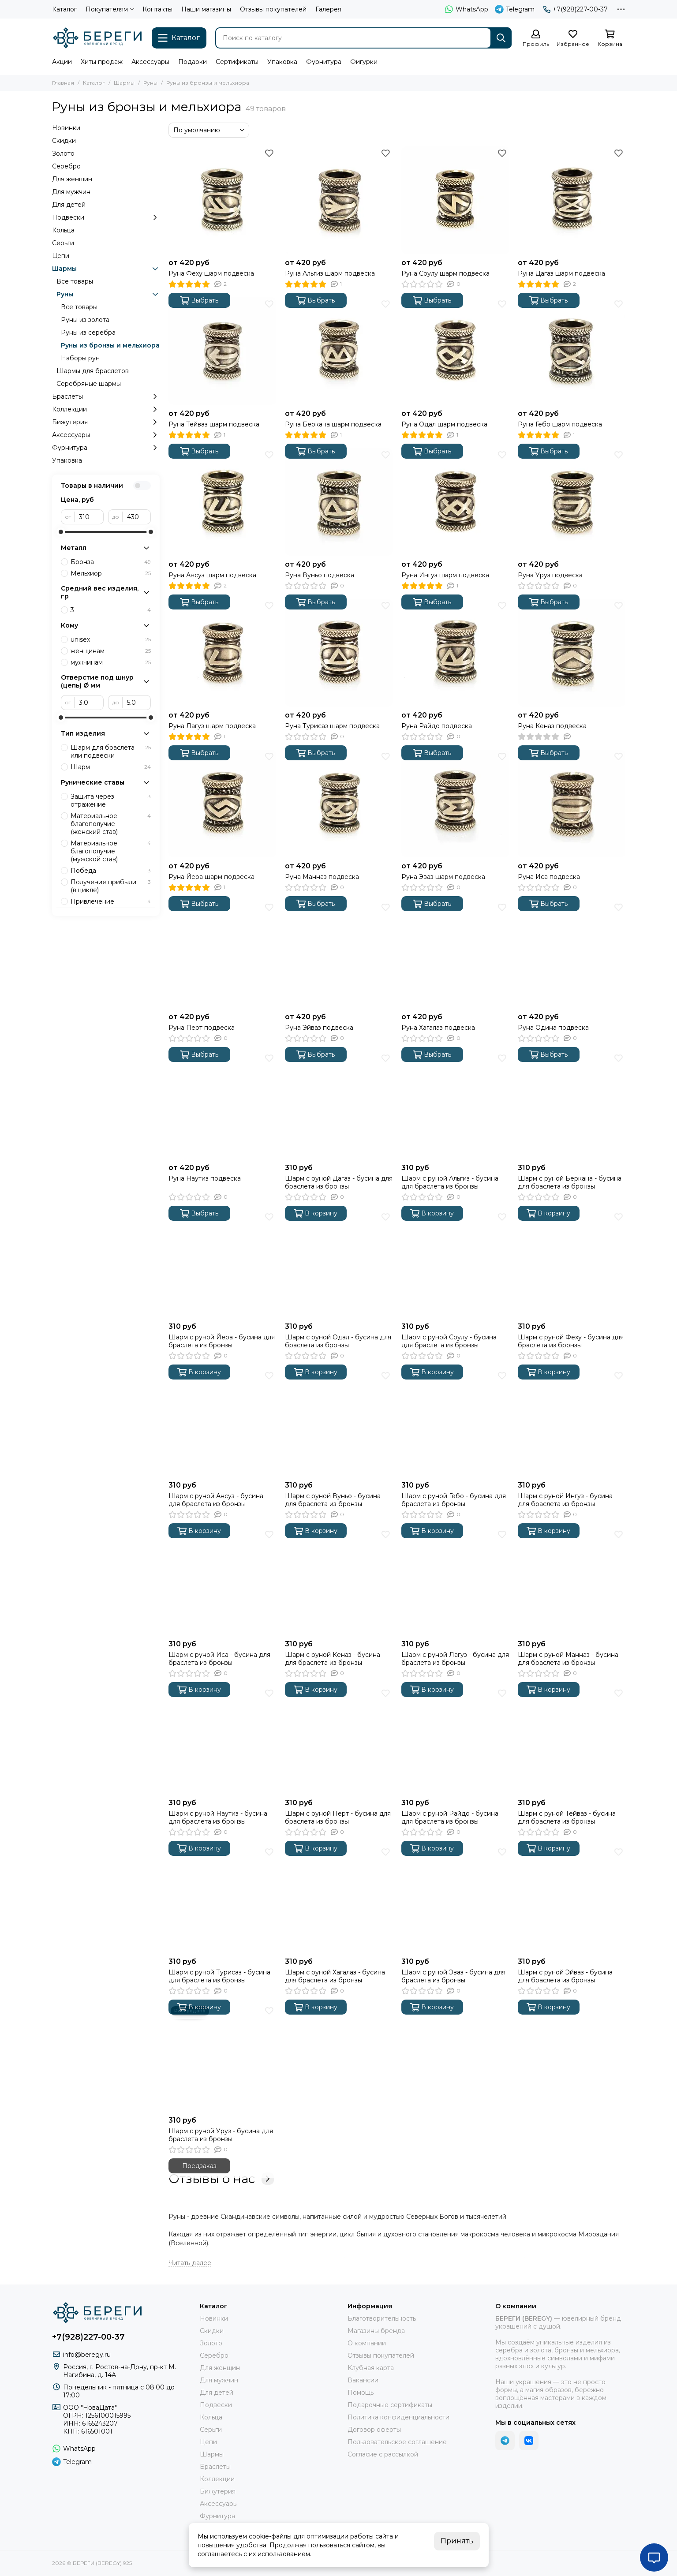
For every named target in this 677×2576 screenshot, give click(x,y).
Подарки (192, 62)
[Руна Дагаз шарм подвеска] (571, 200)
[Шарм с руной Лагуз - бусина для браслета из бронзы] (455, 1581)
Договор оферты (374, 2430)
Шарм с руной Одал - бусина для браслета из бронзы (338, 1341)
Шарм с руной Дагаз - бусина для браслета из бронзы (339, 1182)
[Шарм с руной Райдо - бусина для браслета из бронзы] (455, 1740)
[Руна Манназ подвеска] (339, 803)
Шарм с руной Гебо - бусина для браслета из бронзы (453, 1500)
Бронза (111, 562)
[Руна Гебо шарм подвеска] (571, 351)
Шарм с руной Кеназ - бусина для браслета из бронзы (332, 1659)
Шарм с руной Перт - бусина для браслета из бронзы (338, 1817)
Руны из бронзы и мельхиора (110, 345)
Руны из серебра (88, 332)
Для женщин (72, 179)
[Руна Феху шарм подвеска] (222, 200)
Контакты (157, 9)
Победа (111, 871)
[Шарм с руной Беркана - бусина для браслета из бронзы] (571, 1105)
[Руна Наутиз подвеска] (222, 1105)
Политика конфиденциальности (398, 2417)
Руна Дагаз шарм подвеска (561, 273)
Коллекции (106, 409)
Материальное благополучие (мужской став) (111, 851)
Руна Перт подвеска (201, 1028)
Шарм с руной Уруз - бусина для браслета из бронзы (220, 2135)
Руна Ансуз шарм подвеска (212, 575)
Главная (63, 82)
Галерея (328, 9)
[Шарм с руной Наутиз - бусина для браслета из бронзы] (222, 1740)
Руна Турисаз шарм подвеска (332, 726)
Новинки (66, 128)
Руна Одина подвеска (553, 1028)
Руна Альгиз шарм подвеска (330, 273)
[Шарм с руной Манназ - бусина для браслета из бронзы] (571, 1581)
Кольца (63, 230)
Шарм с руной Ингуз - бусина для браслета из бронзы (565, 1500)
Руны (150, 82)
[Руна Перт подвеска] (222, 954)
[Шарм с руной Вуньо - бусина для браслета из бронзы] (339, 1423)
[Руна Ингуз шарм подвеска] (455, 502)
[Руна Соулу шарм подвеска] (455, 200)
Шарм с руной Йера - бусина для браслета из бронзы (221, 1341)
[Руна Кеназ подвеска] (571, 653)
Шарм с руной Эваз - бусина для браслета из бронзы (453, 1976)
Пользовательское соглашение (397, 2442)
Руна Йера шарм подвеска (211, 877)
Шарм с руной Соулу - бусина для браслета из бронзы (449, 1341)
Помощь (361, 2393)
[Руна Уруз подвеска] (571, 502)
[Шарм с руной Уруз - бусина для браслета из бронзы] (222, 2058)
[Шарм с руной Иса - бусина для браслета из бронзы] (222, 1581)
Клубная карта (371, 2368)
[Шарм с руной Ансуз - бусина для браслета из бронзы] (222, 1423)
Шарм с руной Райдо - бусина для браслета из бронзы (449, 1817)
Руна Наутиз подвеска (204, 1178)
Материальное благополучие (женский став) (111, 824)
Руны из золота (85, 320)
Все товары (74, 281)
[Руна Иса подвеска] (571, 803)
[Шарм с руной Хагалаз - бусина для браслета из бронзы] (339, 1899)
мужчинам (111, 662)
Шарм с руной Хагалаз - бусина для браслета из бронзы (335, 1976)
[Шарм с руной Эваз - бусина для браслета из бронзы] (455, 1899)
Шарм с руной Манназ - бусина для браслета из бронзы (568, 1659)
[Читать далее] (189, 2263)
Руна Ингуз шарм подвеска (445, 575)
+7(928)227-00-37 (575, 9)
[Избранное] (573, 39)
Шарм (111, 767)
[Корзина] (610, 39)
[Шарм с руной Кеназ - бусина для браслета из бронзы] (339, 1581)
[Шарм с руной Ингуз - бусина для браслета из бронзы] (571, 1423)
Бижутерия (106, 422)
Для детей (69, 205)
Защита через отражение (111, 800)
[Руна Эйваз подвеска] (339, 954)
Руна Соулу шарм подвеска (445, 273)
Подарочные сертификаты (390, 2405)
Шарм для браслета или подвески (111, 751)
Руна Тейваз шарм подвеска (213, 424)
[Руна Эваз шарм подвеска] (455, 803)
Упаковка (282, 62)
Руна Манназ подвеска (322, 877)
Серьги (63, 243)
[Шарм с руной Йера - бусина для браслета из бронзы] (222, 1264)
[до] (137, 516)
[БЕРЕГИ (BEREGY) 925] (97, 38)
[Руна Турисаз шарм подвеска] (339, 653)
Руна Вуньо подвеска (319, 575)
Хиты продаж (102, 62)
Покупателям (110, 9)
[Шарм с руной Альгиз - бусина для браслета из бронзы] (455, 1105)
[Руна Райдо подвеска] (455, 653)
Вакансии (363, 2380)
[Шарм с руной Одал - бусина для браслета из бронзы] (339, 1264)
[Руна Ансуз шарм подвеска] (222, 502)
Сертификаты (237, 62)
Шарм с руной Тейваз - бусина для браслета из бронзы (567, 1817)
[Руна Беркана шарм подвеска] (339, 351)
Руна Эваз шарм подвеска (443, 877)
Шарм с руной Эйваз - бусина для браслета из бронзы (565, 1976)
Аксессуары (150, 62)
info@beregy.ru (87, 2355)
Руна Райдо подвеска (436, 726)
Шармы (124, 82)
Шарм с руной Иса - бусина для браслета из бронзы (219, 1659)
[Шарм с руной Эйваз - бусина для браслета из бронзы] (571, 1899)
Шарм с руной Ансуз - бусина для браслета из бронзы (215, 1500)
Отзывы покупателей (273, 9)
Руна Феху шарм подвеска (211, 273)
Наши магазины (206, 9)
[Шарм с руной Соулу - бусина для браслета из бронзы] (455, 1264)
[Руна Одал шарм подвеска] (455, 351)
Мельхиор (111, 573)
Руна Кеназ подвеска (552, 726)
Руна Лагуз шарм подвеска (212, 726)
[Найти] (501, 38)
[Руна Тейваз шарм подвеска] (222, 351)
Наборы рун (80, 358)
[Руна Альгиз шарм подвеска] (339, 200)
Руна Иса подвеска (549, 877)
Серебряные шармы (88, 384)
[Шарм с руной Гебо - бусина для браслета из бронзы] (455, 1423)
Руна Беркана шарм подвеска (333, 424)
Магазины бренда (376, 2331)
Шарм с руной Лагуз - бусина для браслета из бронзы (455, 1659)
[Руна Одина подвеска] (571, 954)
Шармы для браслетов (92, 371)
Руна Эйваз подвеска (319, 1028)
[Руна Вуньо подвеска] (339, 502)
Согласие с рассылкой (383, 2454)
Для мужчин (71, 192)
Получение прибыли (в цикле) (111, 886)
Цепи (60, 256)
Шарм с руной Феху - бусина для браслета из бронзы (571, 1341)
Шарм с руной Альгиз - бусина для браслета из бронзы (449, 1182)
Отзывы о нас (221, 2179)
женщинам (111, 651)
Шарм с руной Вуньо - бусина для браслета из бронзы (333, 1500)
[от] (89, 516)
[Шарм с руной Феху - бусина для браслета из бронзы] (571, 1264)
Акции (62, 62)
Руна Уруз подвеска (550, 575)
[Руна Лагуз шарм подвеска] (222, 653)
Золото (63, 153)
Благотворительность (382, 2318)
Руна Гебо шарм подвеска (560, 424)
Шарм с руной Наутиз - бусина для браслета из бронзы (217, 1817)
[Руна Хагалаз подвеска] (455, 954)
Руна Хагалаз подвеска (438, 1028)
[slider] (60, 531)
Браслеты (106, 396)
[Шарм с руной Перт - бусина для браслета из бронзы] (339, 1740)
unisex (111, 639)
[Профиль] (535, 39)
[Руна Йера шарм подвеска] (222, 803)
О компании (367, 2343)
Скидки (64, 141)
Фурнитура (323, 62)
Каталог (64, 9)
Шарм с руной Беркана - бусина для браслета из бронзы (569, 1182)
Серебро (66, 166)
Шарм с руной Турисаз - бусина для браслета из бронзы (219, 1976)
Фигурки (364, 62)
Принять (457, 2541)
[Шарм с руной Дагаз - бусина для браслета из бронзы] (339, 1105)
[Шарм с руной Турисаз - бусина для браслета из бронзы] (222, 1899)
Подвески (106, 217)
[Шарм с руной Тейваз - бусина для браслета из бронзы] (571, 1740)
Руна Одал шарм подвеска (444, 424)
